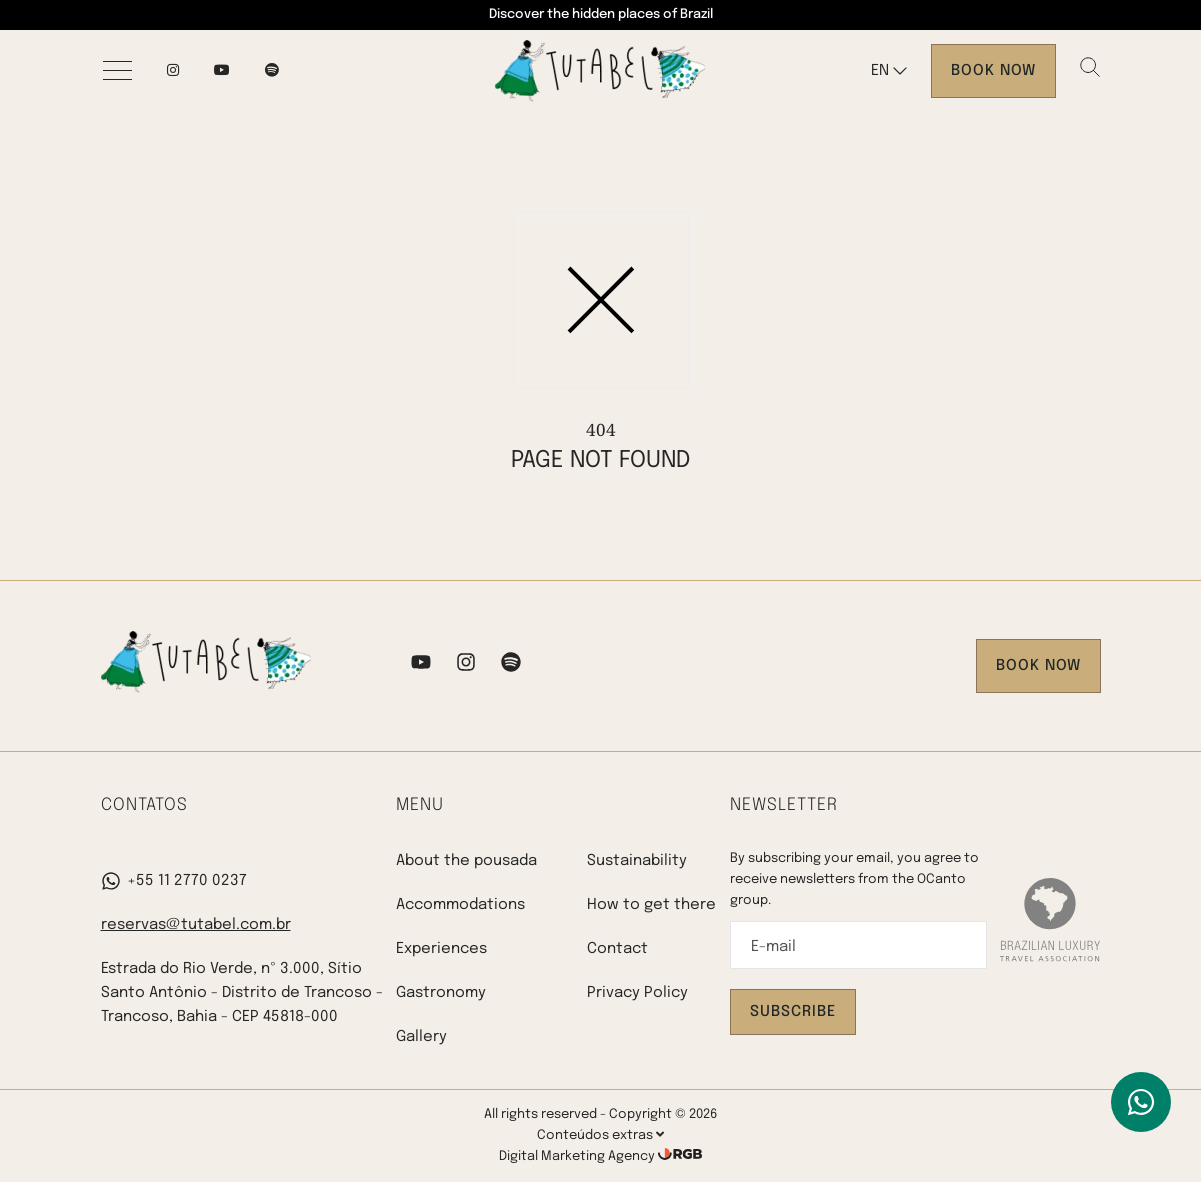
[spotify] (272, 71)
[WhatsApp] (1141, 1102)
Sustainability (637, 861)
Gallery (421, 1037)
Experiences (441, 949)
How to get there (651, 905)
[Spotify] (511, 666)
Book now (993, 71)
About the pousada (466, 861)
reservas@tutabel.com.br (196, 925)
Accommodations (460, 905)
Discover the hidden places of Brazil (601, 14)
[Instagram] (173, 71)
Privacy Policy (637, 993)
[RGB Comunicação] (680, 1156)
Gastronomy (441, 993)
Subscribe (793, 1012)
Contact (617, 949)
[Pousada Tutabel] (600, 71)
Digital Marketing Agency (578, 1156)
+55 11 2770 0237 (174, 881)
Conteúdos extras (600, 1135)
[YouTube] (222, 71)
